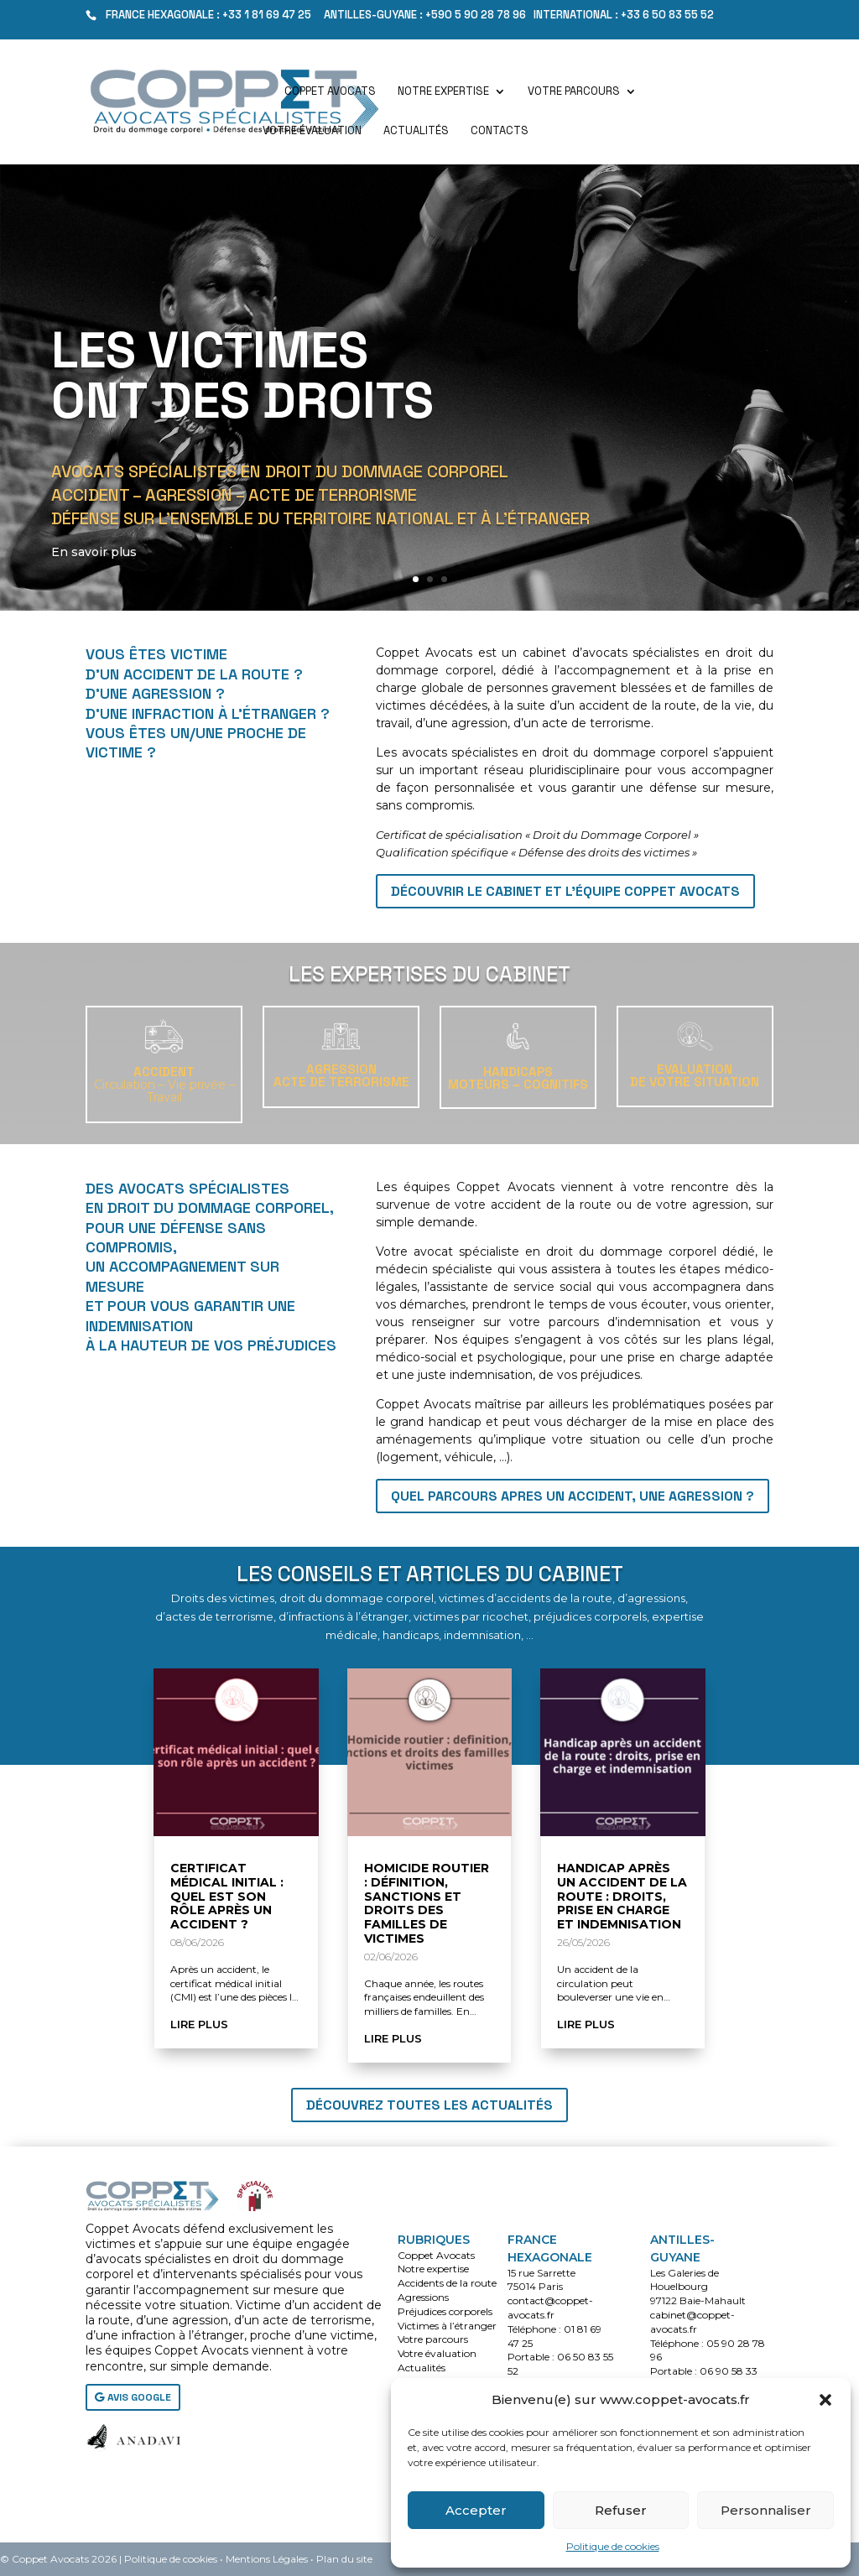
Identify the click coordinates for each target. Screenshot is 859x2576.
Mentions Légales (267, 2559)
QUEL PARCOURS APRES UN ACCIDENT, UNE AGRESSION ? (572, 1496)
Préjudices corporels (445, 2311)
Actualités (416, 131)
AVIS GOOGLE (139, 2397)
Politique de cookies (612, 2546)
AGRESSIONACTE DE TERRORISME (341, 1075)
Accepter (476, 2510)
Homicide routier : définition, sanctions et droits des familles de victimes (426, 1903)
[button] (825, 2399)
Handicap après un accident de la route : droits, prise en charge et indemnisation (622, 1896)
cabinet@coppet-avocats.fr (692, 2321)
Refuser (621, 2510)
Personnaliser (766, 2510)
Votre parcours (574, 92)
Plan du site (344, 2559)
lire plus (199, 2024)
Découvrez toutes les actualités (429, 2105)
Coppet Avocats (330, 92)
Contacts (499, 131)
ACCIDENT (164, 1084)
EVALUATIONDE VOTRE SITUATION (694, 1075)
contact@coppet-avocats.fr (550, 2307)
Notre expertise (443, 92)
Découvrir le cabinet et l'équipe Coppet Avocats (565, 891)
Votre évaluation (312, 131)
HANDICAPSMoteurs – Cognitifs (518, 1078)
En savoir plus (98, 571)
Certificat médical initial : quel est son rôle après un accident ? (227, 1896)
